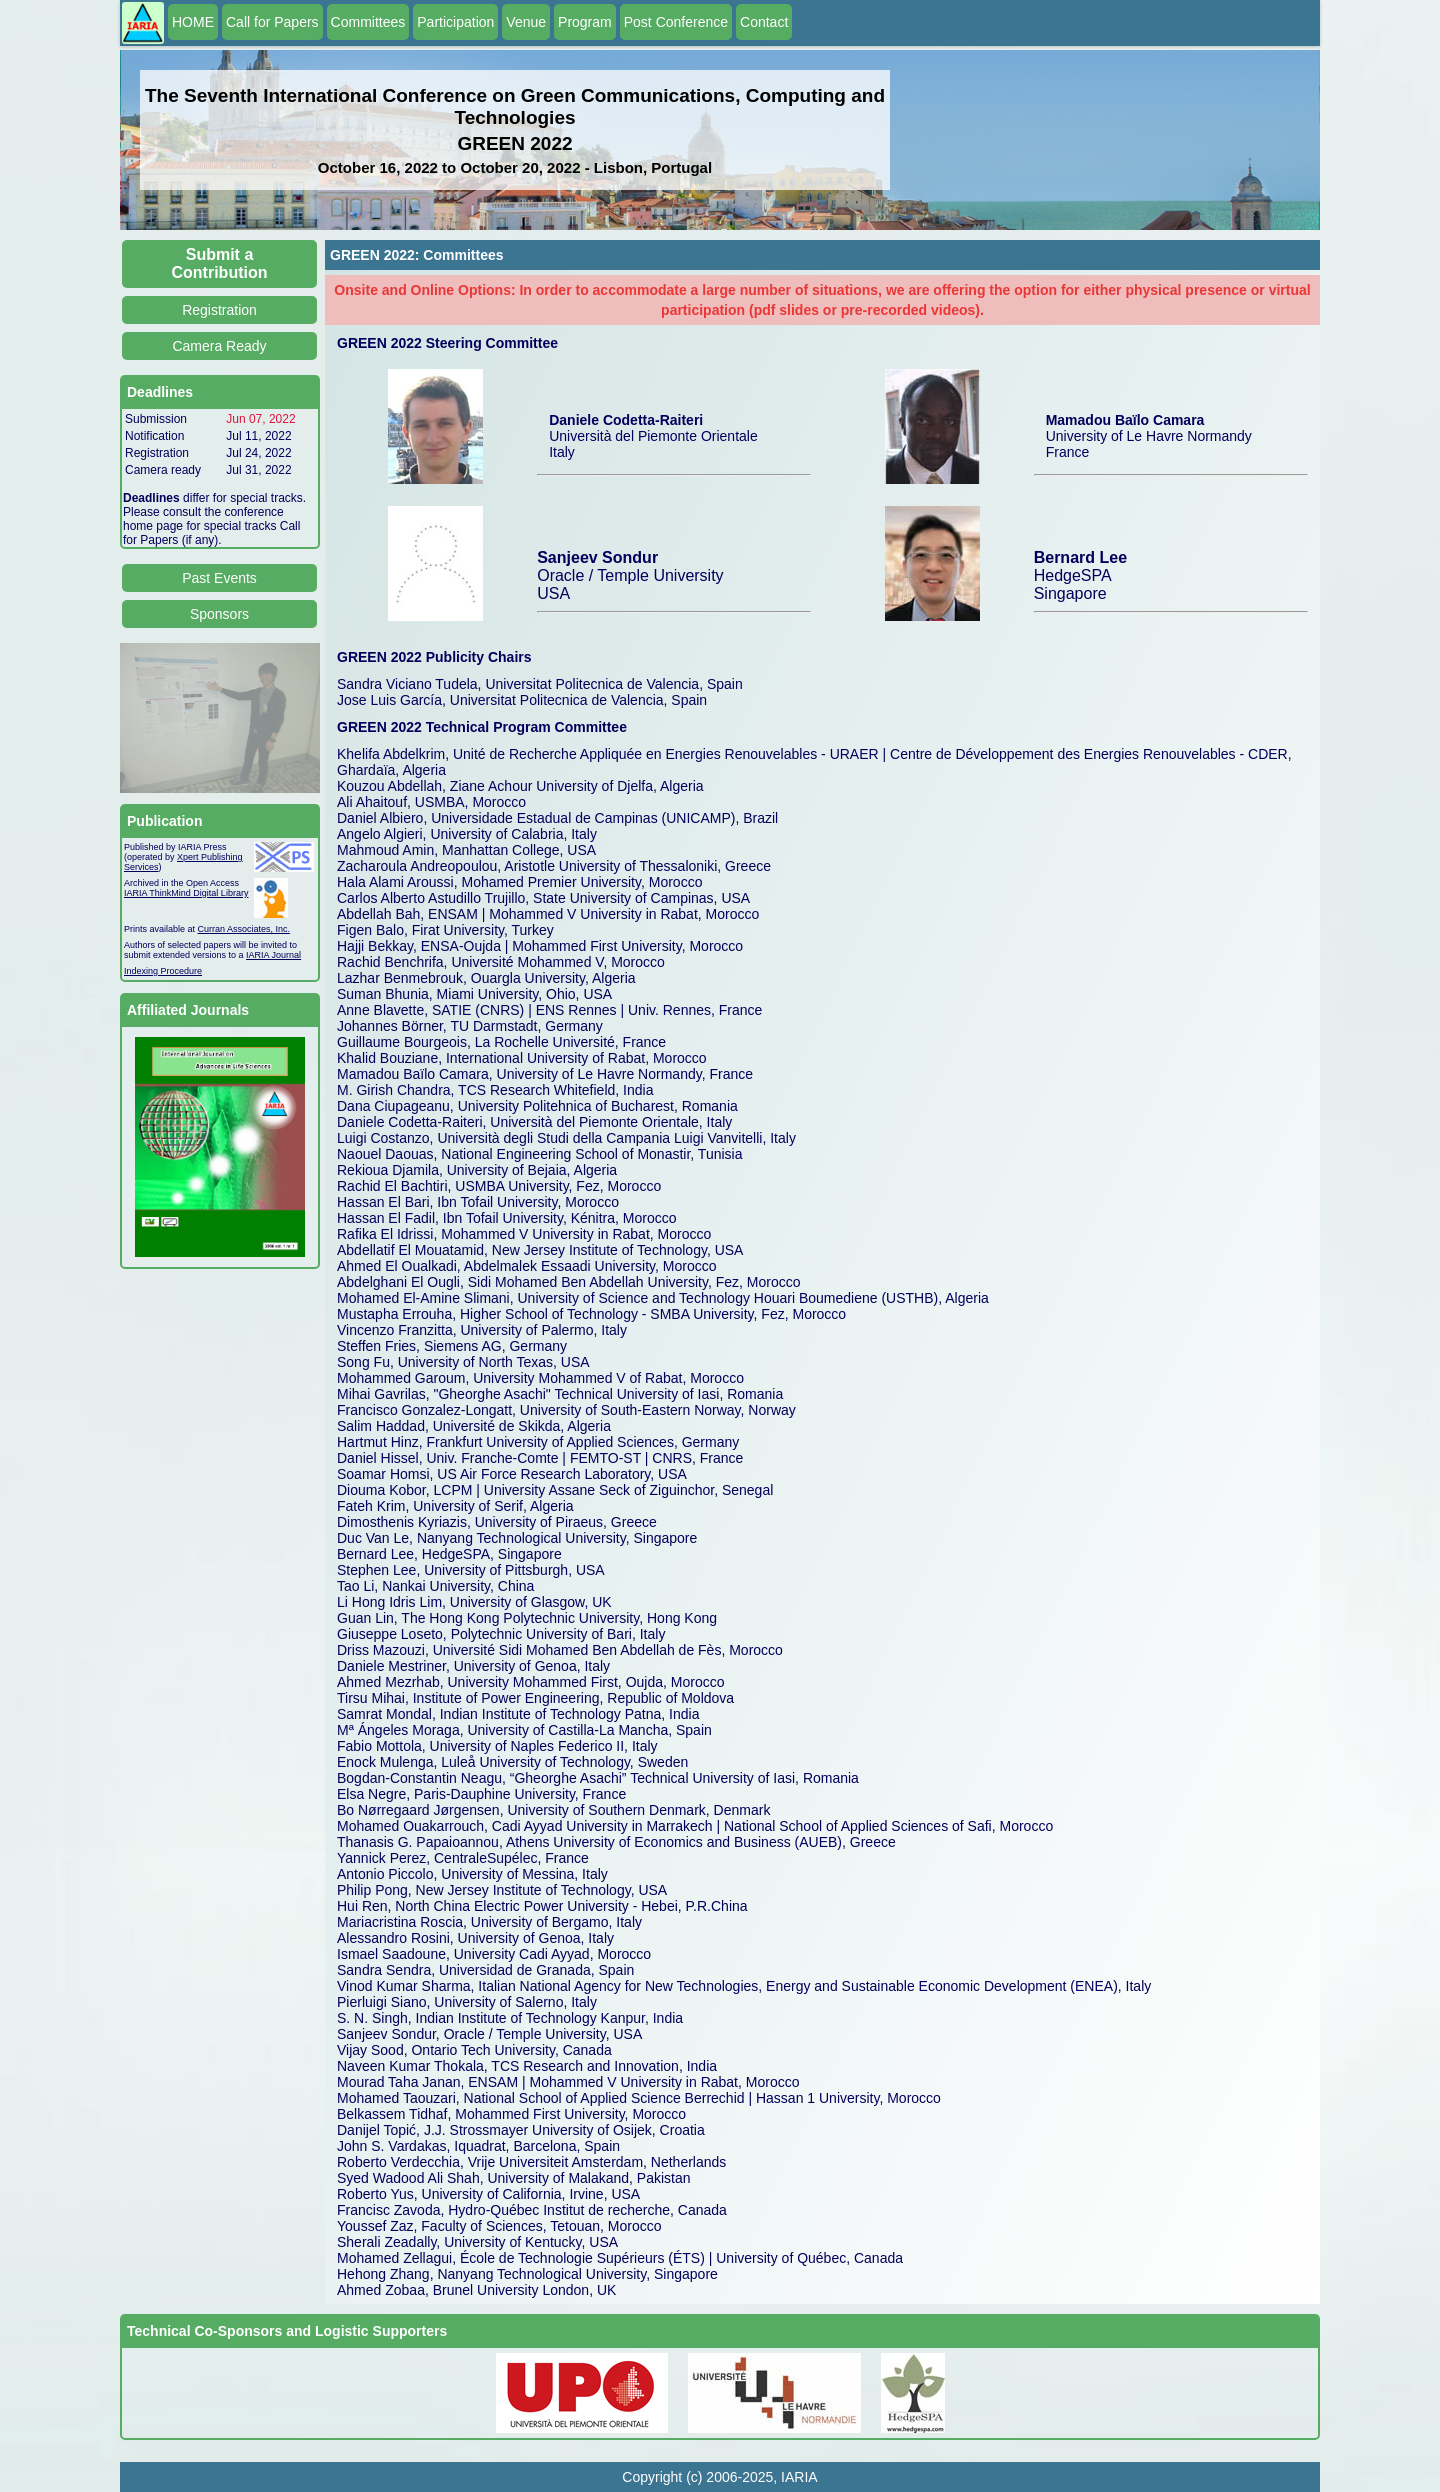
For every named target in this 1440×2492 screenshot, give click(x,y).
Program (585, 22)
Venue (526, 22)
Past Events (219, 578)
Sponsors (219, 614)
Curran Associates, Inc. (244, 929)
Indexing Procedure (163, 971)
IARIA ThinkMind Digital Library (186, 893)
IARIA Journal (273, 955)
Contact (764, 22)
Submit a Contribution (220, 263)
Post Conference (676, 22)
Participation (455, 22)
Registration (219, 310)
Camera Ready (219, 346)
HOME (193, 22)
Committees (368, 22)
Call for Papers (272, 22)
